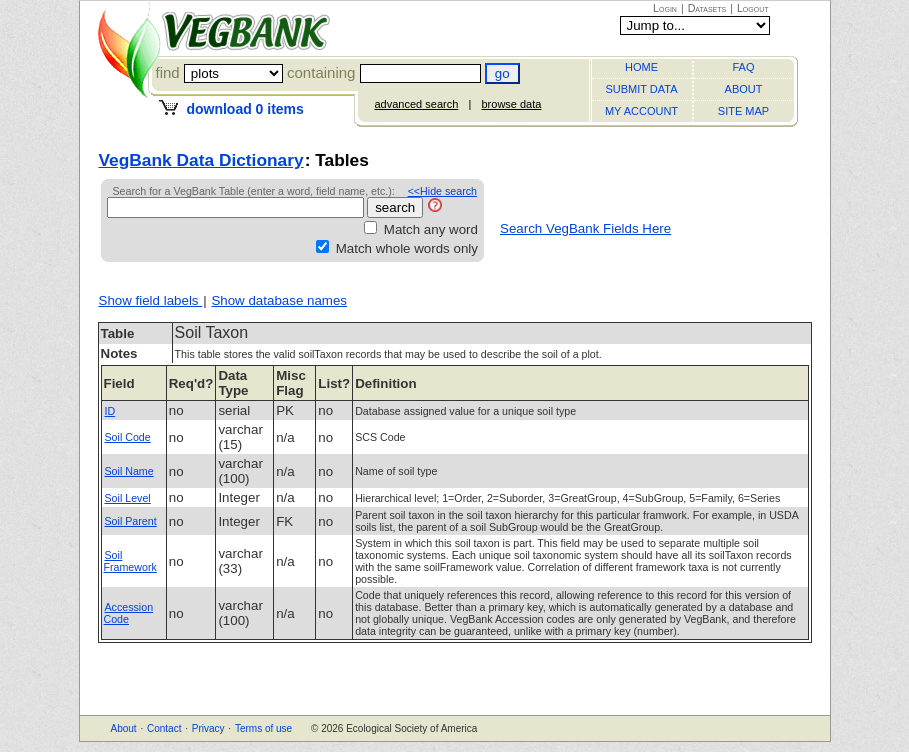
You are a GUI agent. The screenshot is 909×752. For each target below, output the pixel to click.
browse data (511, 104)
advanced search (417, 104)
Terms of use (263, 728)
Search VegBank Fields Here (585, 228)
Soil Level (128, 498)
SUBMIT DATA (641, 89)
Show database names (279, 300)
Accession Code (129, 613)
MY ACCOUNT (641, 111)
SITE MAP (743, 111)
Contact (164, 728)
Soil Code (128, 437)
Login (665, 8)
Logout (753, 8)
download (244, 109)
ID (110, 411)
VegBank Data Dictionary (201, 160)
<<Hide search (442, 191)
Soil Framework (130, 561)
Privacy (208, 728)
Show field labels (151, 300)
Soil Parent (131, 521)
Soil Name (129, 471)
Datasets (707, 8)
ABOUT (744, 89)
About (124, 728)
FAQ (743, 67)
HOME (641, 67)
